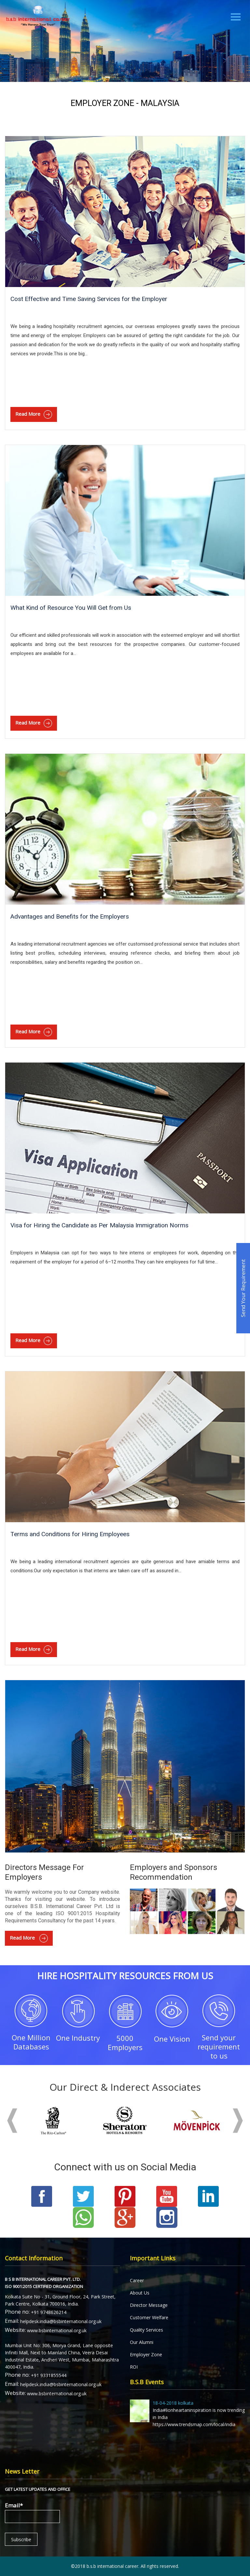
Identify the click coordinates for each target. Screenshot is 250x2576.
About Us (139, 2293)
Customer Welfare (149, 2317)
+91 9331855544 (48, 2375)
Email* (32, 2512)
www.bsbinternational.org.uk (57, 2330)
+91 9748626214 (48, 2312)
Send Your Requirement (243, 1288)
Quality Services (146, 2330)
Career (137, 2280)
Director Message (149, 2305)
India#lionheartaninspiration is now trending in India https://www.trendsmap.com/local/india (187, 2413)
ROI (134, 2367)
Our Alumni (141, 2342)
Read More (33, 414)
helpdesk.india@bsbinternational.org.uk (61, 2321)
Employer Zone (146, 2354)
